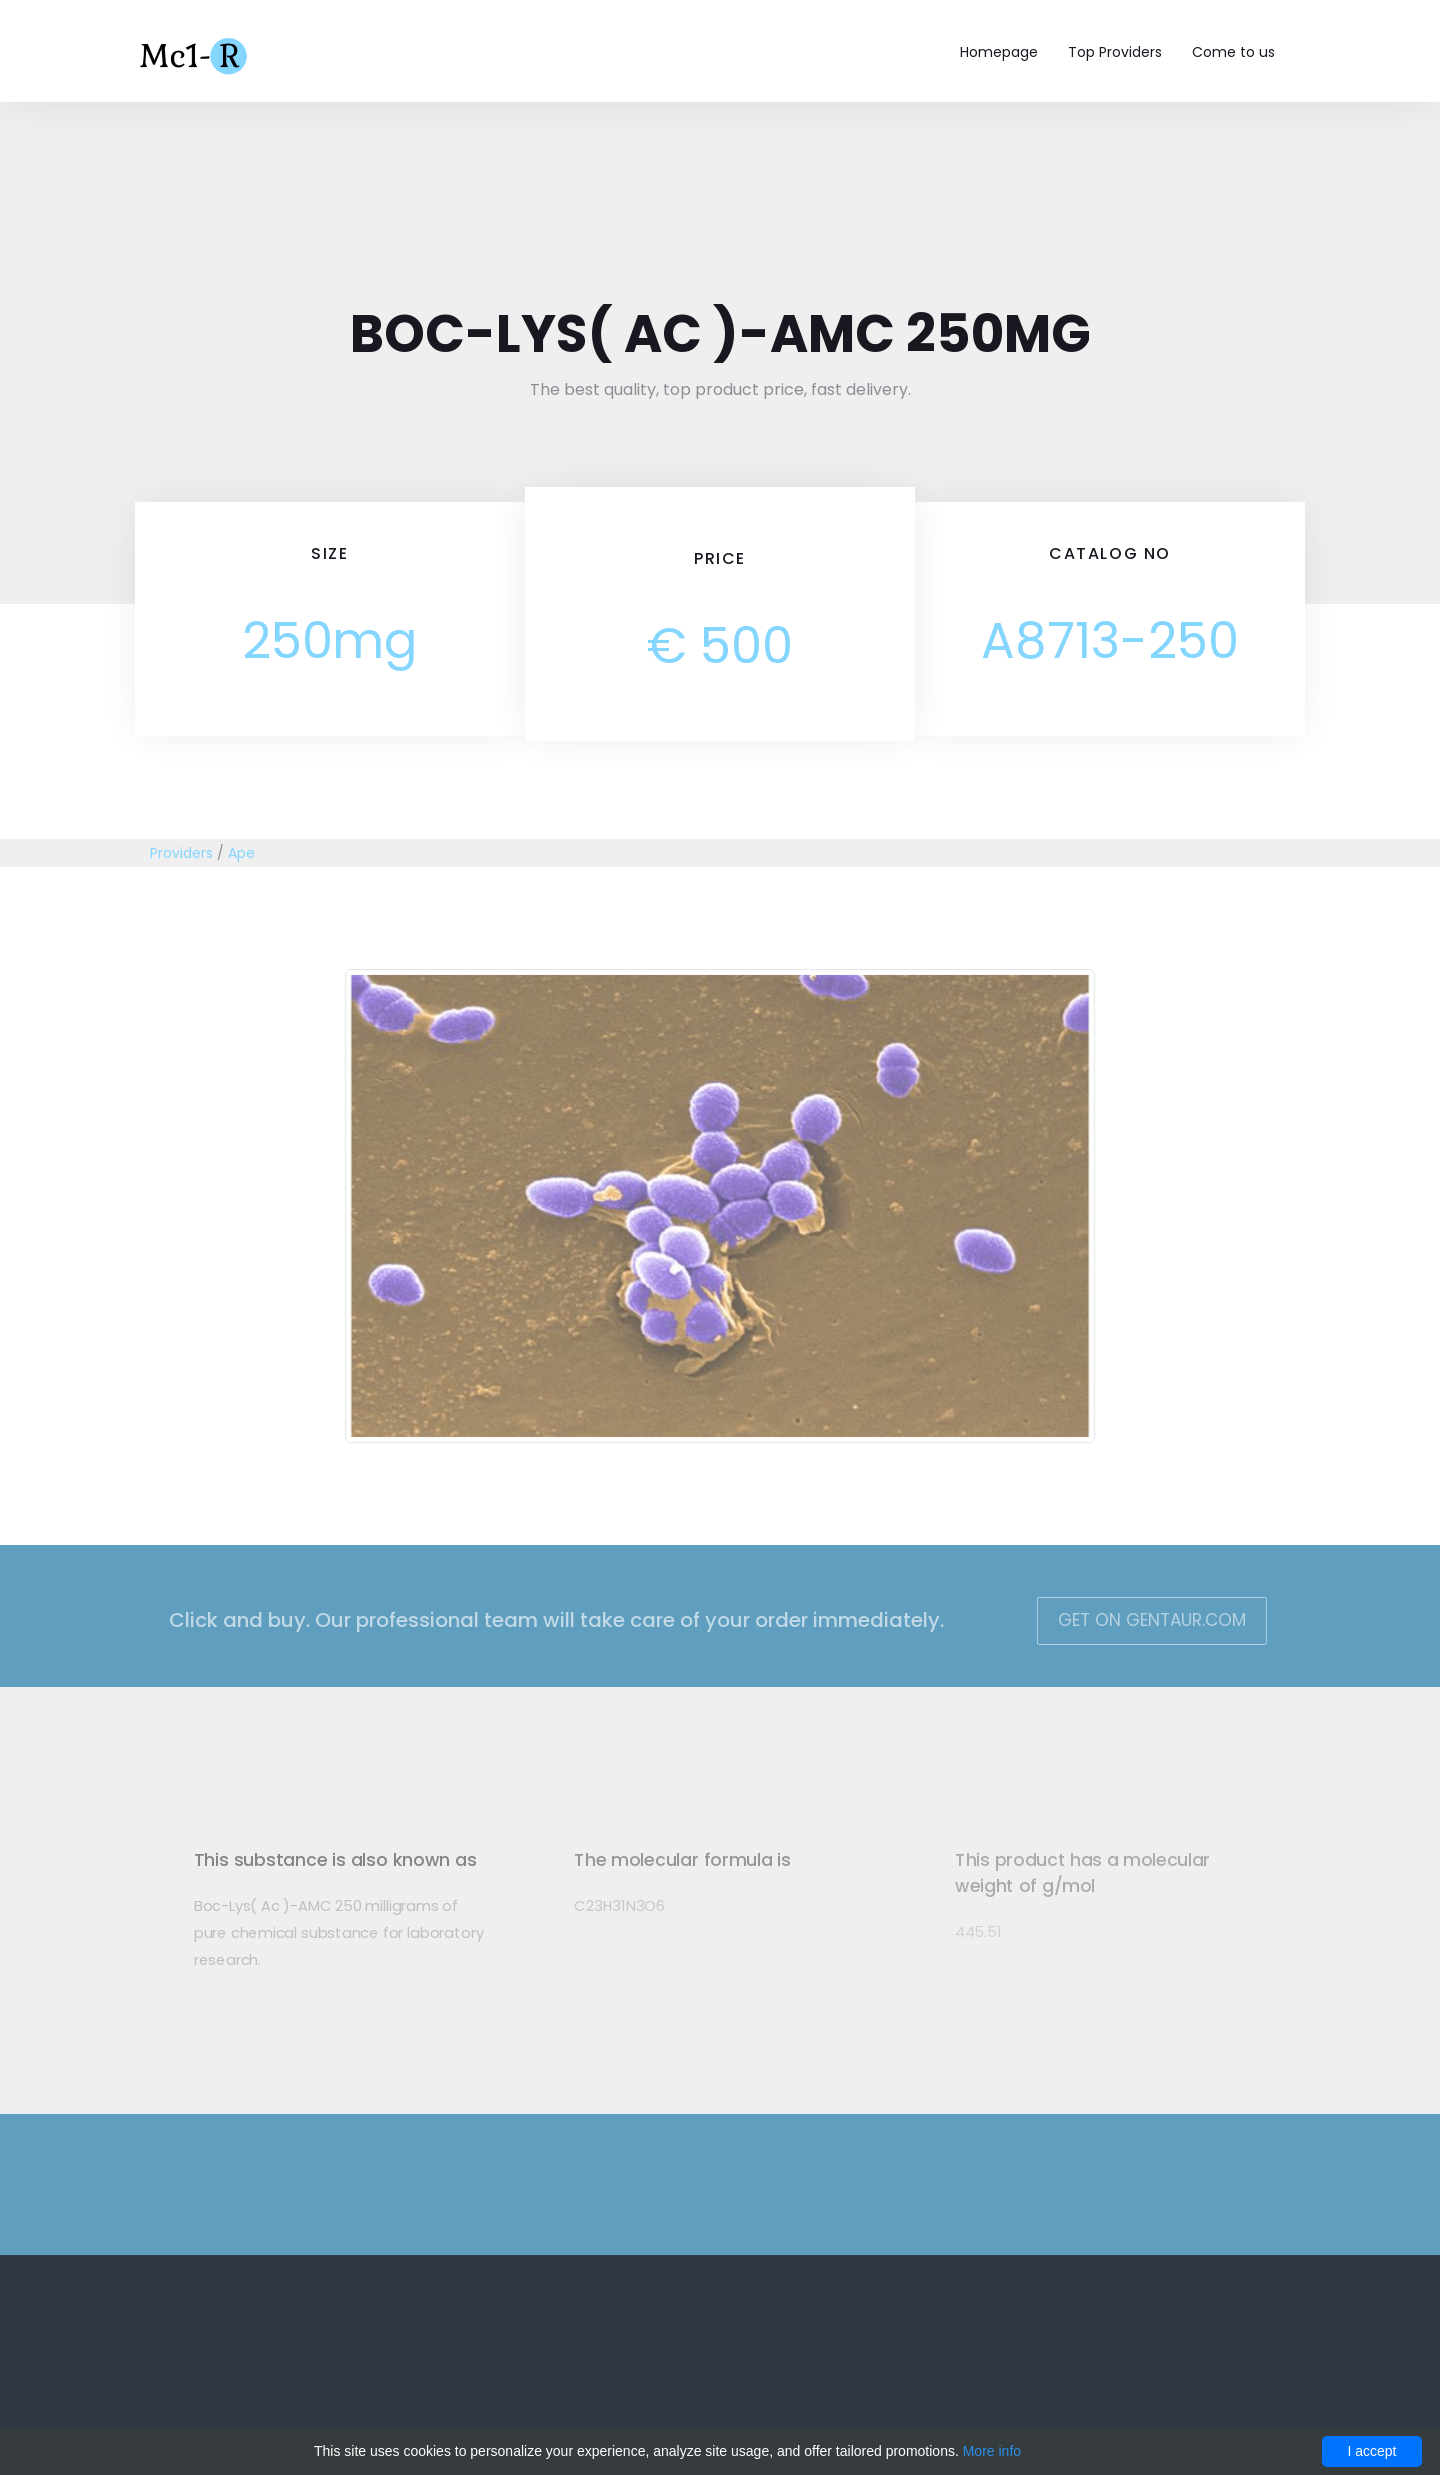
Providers (181, 853)
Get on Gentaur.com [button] (1136, 1620)
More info (992, 2451)
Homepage (999, 52)
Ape (241, 853)
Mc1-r (195, 54)
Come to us (1233, 52)
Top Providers (1115, 52)
